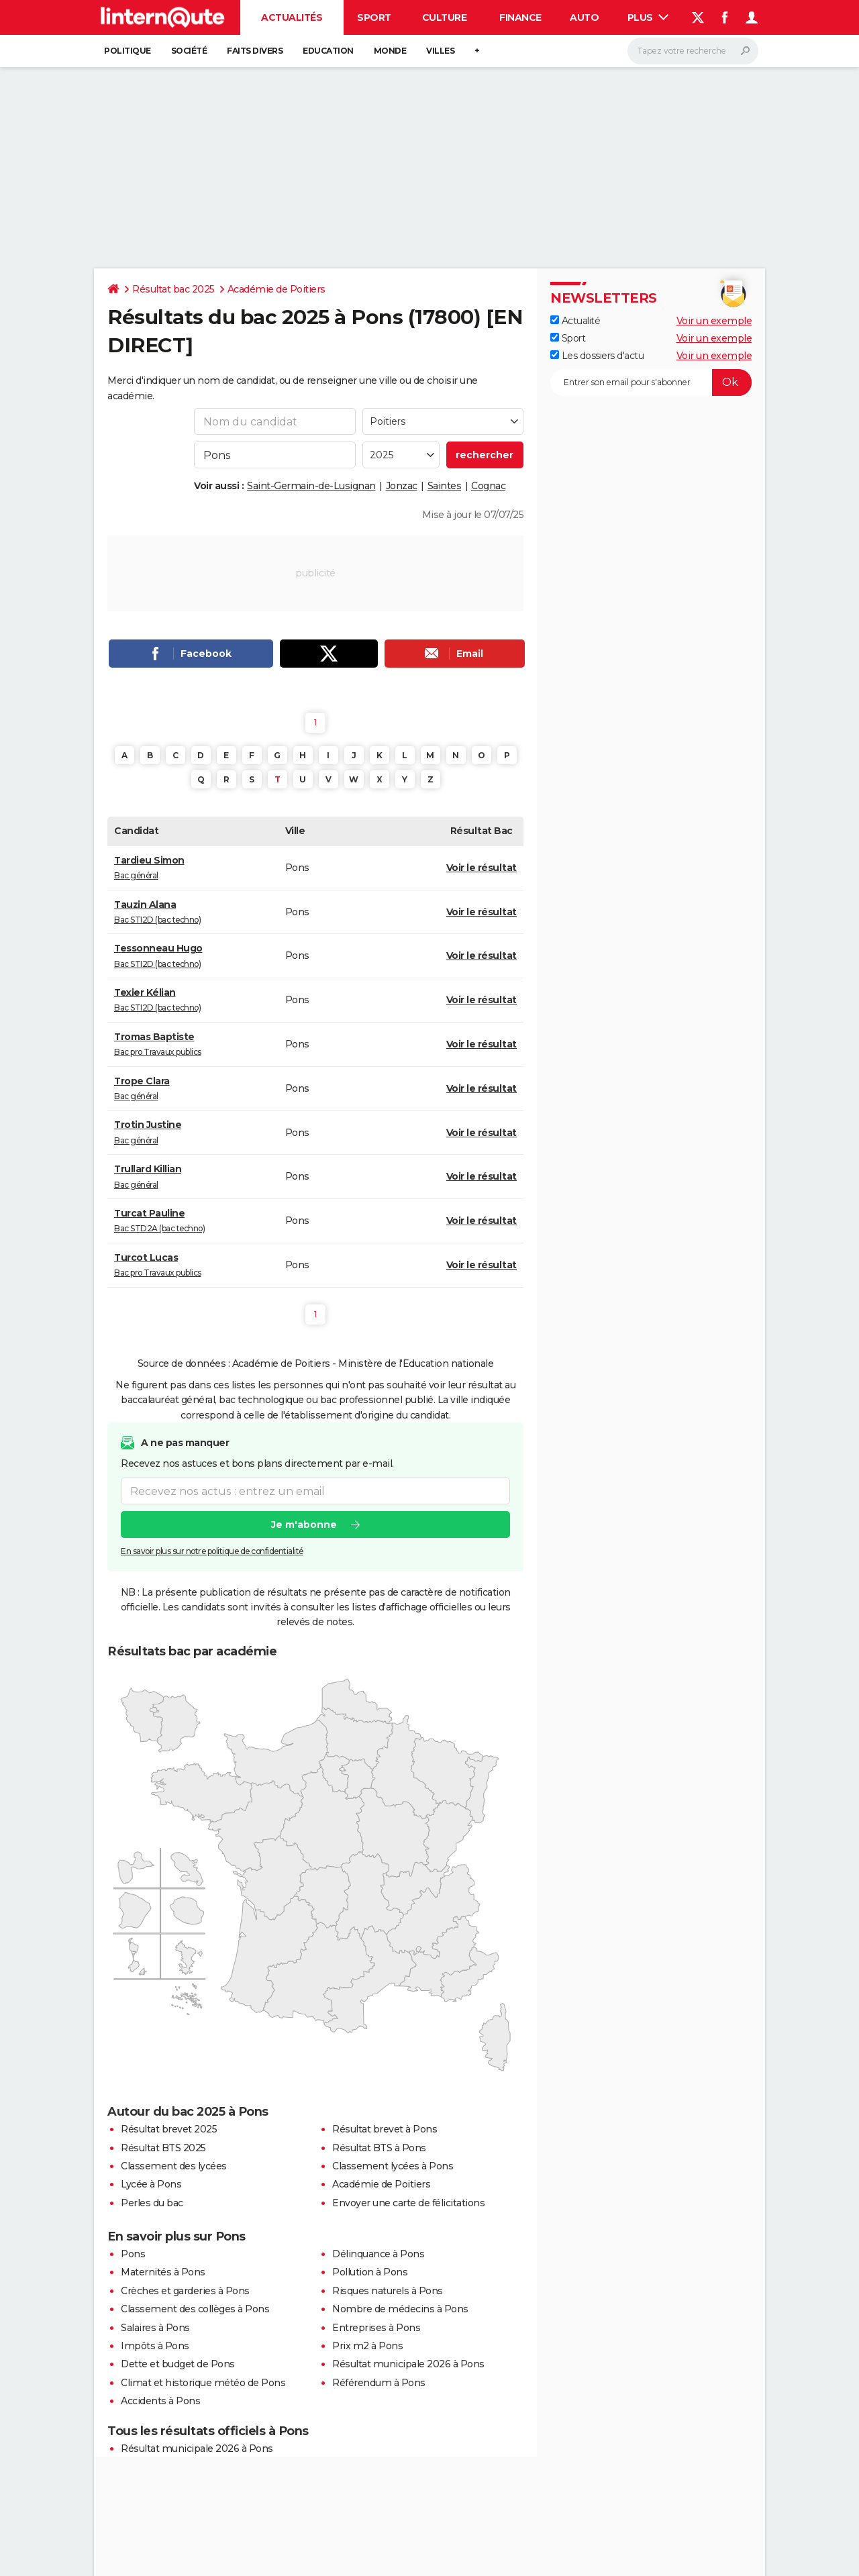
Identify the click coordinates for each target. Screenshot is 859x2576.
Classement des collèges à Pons (195, 2309)
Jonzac (401, 486)
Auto (584, 17)
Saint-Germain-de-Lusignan (311, 486)
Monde (390, 51)
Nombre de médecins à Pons (400, 2309)
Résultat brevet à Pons (384, 2129)
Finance (520, 17)
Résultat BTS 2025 (163, 2148)
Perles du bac (152, 2203)
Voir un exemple (714, 321)
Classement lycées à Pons (392, 2166)
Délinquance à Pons (378, 2254)
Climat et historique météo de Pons (203, 2383)
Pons (133, 2254)
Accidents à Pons (160, 2401)
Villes (440, 51)
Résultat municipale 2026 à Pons (408, 2364)
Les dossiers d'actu (597, 356)
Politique (127, 51)
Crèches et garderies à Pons (185, 2291)
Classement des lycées (174, 2166)
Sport (374, 17)
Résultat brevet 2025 (169, 2129)
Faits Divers (255, 51)
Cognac (488, 486)
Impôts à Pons (155, 2346)
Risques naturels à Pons (387, 2291)
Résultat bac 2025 (173, 289)
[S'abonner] (651, 382)
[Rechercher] (692, 51)
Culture (444, 17)
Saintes (444, 486)
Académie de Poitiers (276, 289)
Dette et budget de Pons (178, 2364)
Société (189, 51)
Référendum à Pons (378, 2383)
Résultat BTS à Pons (379, 2148)
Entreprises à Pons (376, 2328)
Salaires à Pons (155, 2328)
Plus (648, 17)
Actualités (291, 17)
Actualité (575, 321)
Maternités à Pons (163, 2272)
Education (328, 51)
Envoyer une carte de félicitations (408, 2203)
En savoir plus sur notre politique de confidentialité (212, 1552)
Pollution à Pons (369, 2272)
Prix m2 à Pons (367, 2346)
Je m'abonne (304, 1525)
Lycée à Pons (151, 2184)
